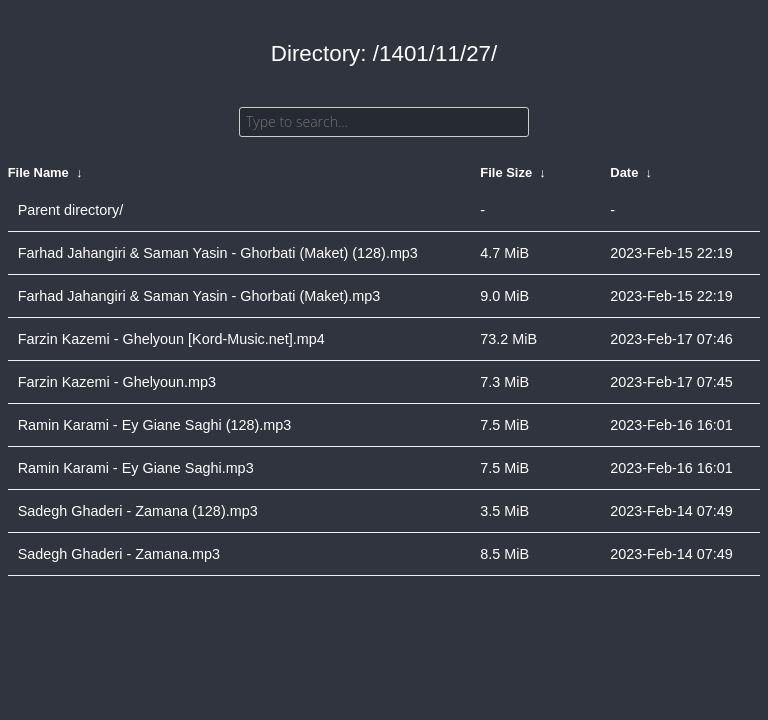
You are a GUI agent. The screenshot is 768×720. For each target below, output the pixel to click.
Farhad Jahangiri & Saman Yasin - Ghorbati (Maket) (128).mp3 (218, 253)
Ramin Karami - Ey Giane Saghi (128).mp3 (155, 425)
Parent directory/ (71, 210)
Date (624, 172)
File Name (38, 172)
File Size (506, 172)
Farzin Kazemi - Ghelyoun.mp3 (117, 382)
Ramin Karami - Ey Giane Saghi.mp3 (136, 468)
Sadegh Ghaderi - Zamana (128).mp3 (138, 511)
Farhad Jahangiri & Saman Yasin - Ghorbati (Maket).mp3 (199, 296)
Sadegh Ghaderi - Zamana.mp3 (119, 554)
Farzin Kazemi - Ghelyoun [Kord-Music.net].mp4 (171, 339)
